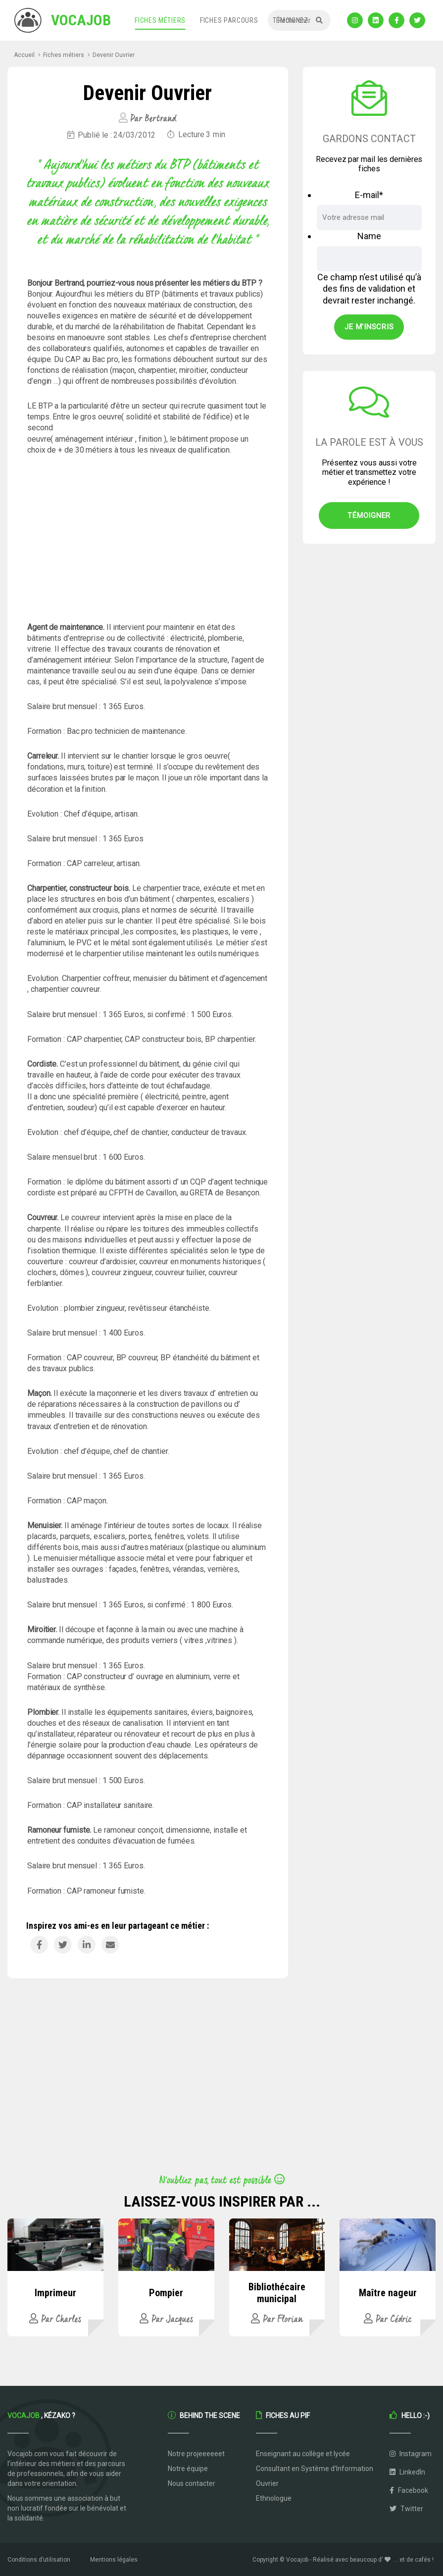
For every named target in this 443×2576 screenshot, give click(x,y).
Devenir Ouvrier (114, 55)
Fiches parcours (229, 20)
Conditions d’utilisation (38, 2559)
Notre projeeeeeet (196, 2454)
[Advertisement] (147, 538)
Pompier (166, 2293)
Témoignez (290, 20)
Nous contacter (191, 2483)
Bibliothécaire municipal (276, 2293)
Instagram (411, 2454)
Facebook (409, 2490)
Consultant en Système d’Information (314, 2469)
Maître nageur (388, 2293)
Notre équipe (188, 2469)
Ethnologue (274, 2498)
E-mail (369, 195)
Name (369, 236)
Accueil (24, 55)
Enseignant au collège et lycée (303, 2454)
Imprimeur (55, 2293)
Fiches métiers (160, 20)
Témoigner (369, 515)
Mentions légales (114, 2559)
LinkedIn (407, 2472)
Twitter (406, 2509)
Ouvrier (267, 2483)
